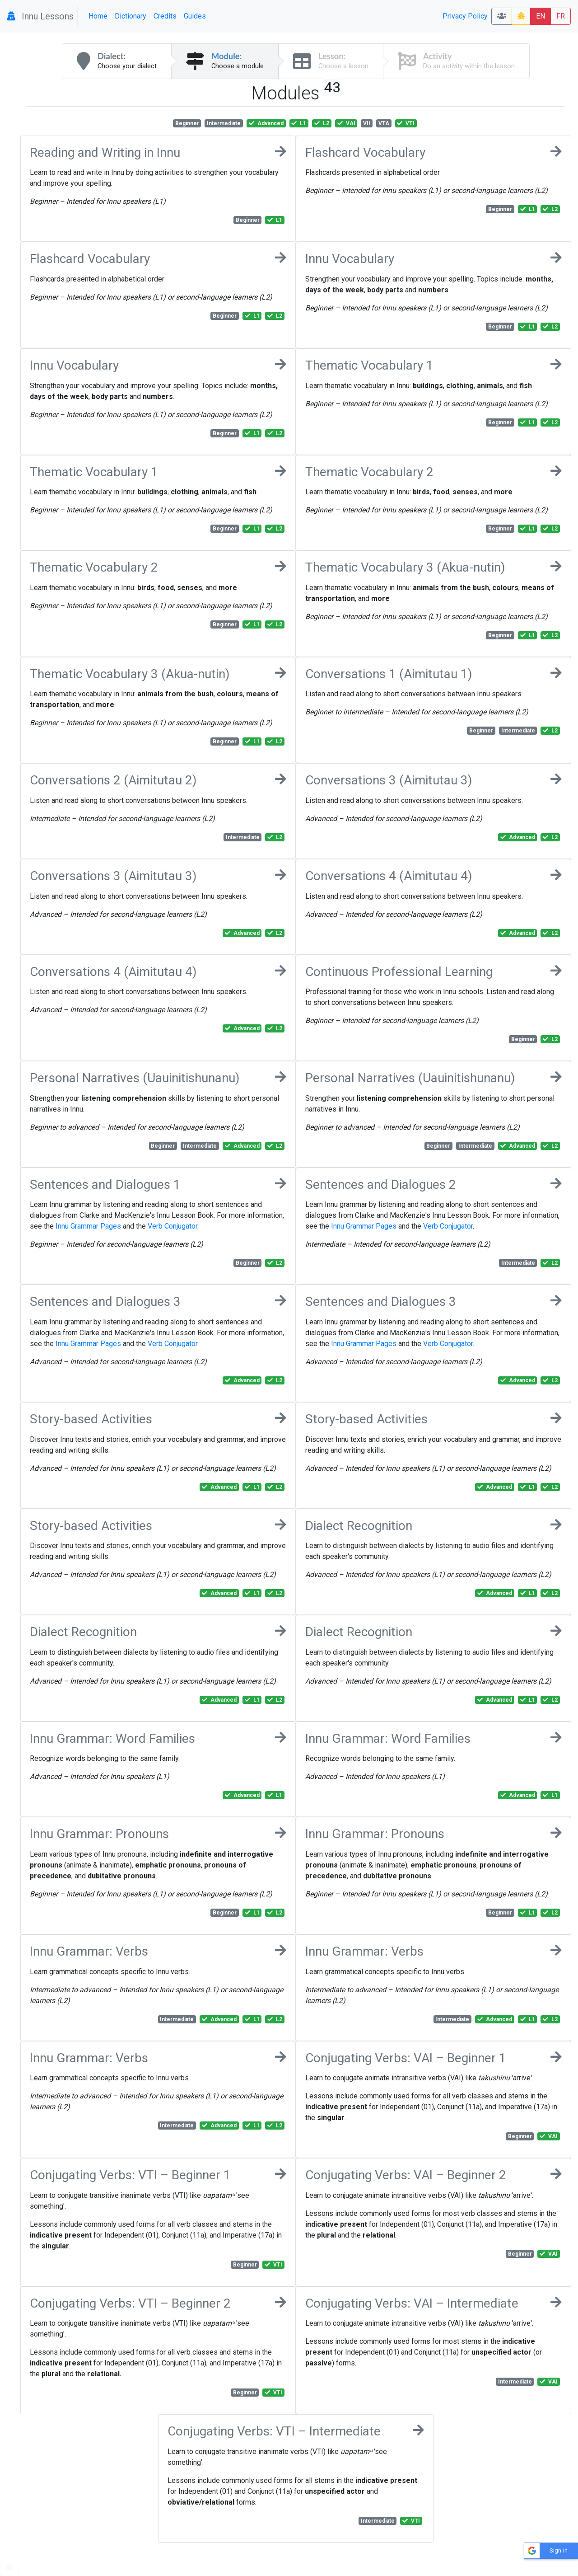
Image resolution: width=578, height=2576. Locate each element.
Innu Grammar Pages (88, 1226)
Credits (165, 16)
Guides (195, 16)
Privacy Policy (465, 16)
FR (560, 16)
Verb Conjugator (172, 1226)
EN (540, 16)
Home (98, 16)
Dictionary (130, 16)
